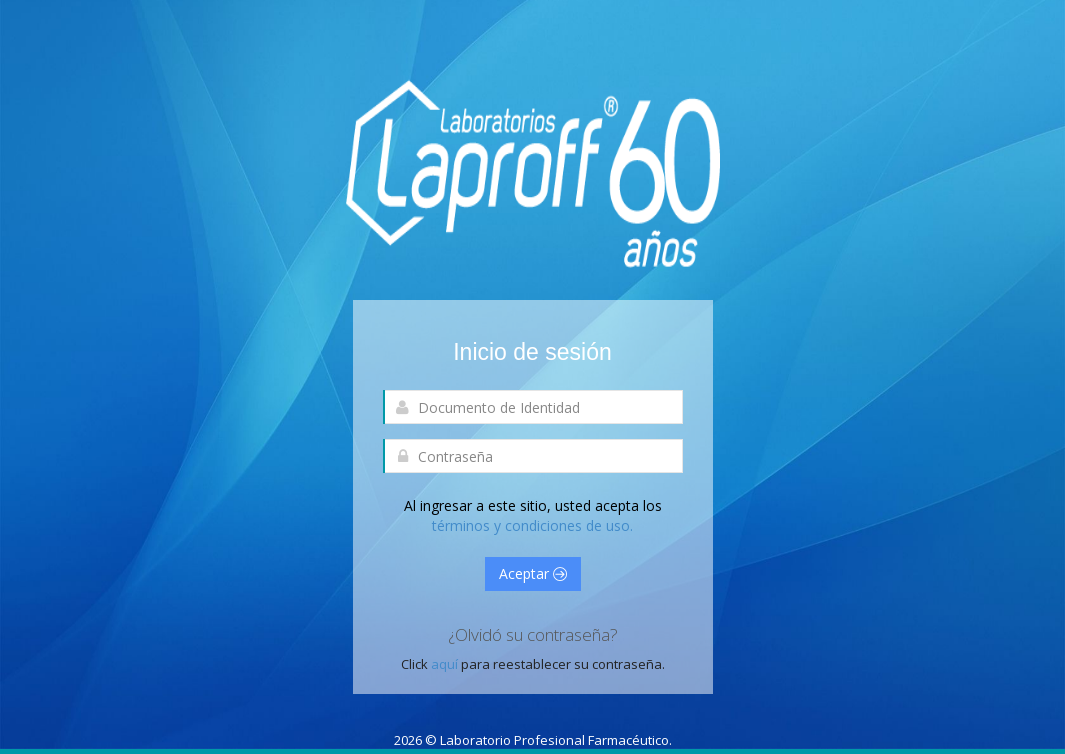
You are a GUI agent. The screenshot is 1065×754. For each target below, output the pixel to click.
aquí (446, 664)
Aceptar (533, 573)
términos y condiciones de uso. (532, 525)
